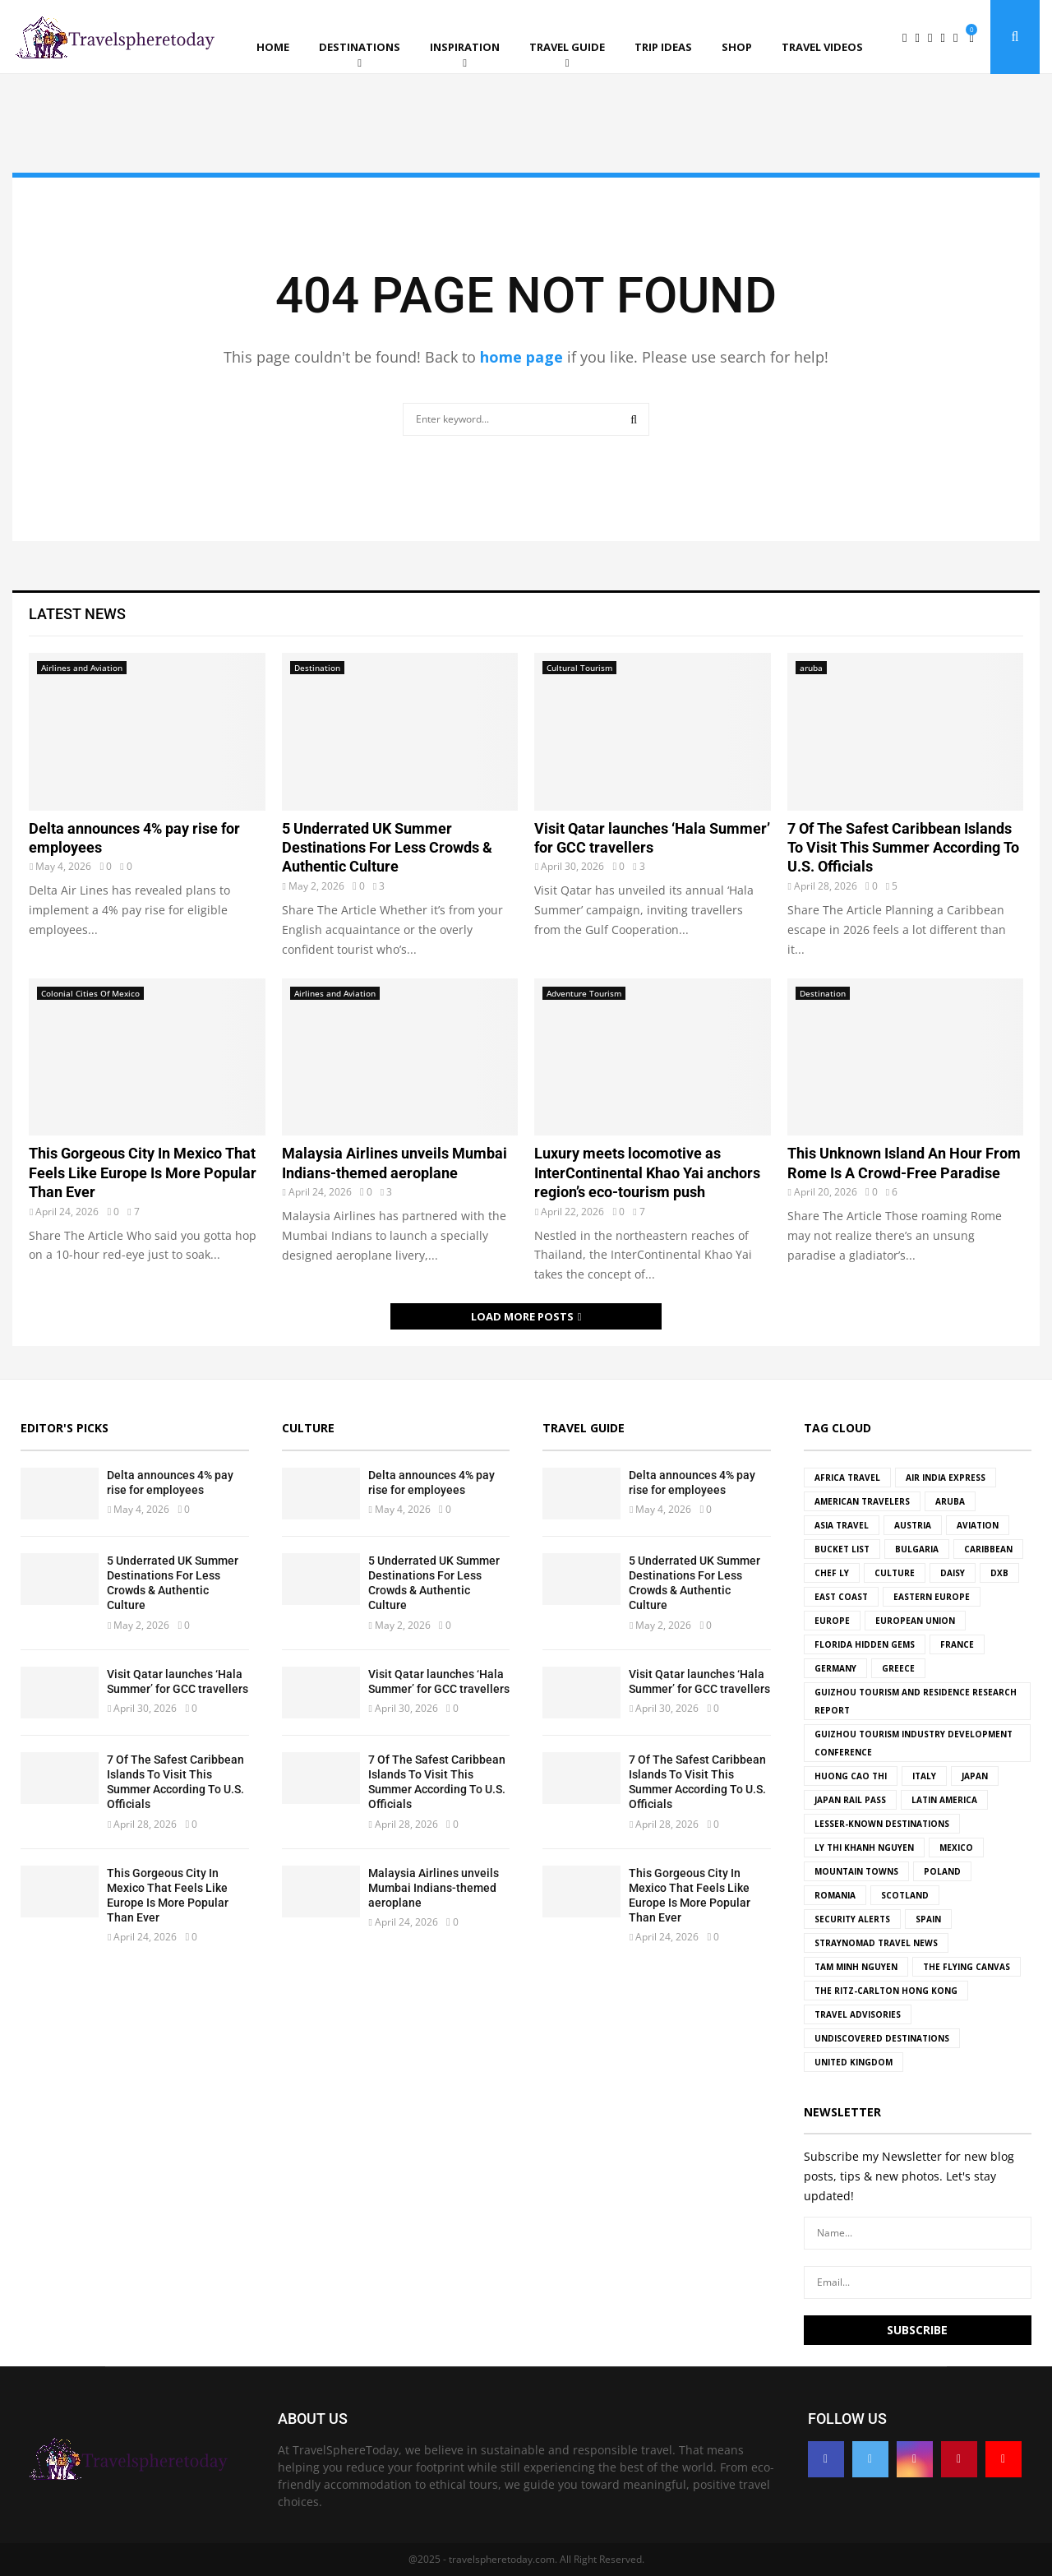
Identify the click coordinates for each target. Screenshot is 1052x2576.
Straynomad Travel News (876, 1943)
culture (894, 1573)
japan (975, 1776)
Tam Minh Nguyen (855, 1966)
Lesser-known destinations (881, 1823)
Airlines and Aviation (81, 667)
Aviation (978, 1525)
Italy (924, 1776)
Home (272, 46)
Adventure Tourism (584, 993)
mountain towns (856, 1871)
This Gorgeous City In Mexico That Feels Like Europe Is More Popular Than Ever (142, 1172)
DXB (999, 1573)
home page (521, 357)
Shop (737, 46)
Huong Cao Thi (850, 1776)
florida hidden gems (864, 1644)
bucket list (842, 1549)
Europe (832, 1620)
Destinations (359, 46)
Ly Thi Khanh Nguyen (864, 1847)
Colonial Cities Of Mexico (90, 993)
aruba (811, 667)
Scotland (905, 1895)
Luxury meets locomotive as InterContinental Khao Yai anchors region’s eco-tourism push (647, 1172)
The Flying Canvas (966, 1966)
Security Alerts (852, 1919)
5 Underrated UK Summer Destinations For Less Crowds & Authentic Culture (387, 848)
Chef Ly (831, 1573)
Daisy (952, 1573)
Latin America (944, 1800)
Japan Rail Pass (850, 1800)
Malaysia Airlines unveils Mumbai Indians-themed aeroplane (433, 1887)
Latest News (77, 613)
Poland (942, 1871)
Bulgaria (917, 1549)
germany (835, 1668)
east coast (841, 1596)
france (957, 1644)
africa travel (847, 1477)
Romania (835, 1895)
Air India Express (945, 1477)
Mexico (956, 1847)
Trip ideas (663, 46)
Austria (912, 1525)
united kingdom (853, 2062)
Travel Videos (822, 46)
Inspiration (465, 46)
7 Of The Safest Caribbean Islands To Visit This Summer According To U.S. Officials (903, 848)
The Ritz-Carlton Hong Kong (885, 1990)
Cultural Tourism (579, 667)
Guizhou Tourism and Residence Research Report (915, 1701)
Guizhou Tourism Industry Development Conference (913, 1743)
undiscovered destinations (881, 2038)
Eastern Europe (931, 1596)
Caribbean (988, 1549)
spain (928, 1919)
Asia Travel (841, 1525)
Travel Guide (567, 46)
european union (915, 1620)
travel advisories (857, 2014)
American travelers (862, 1501)
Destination (317, 667)
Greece (898, 1668)
